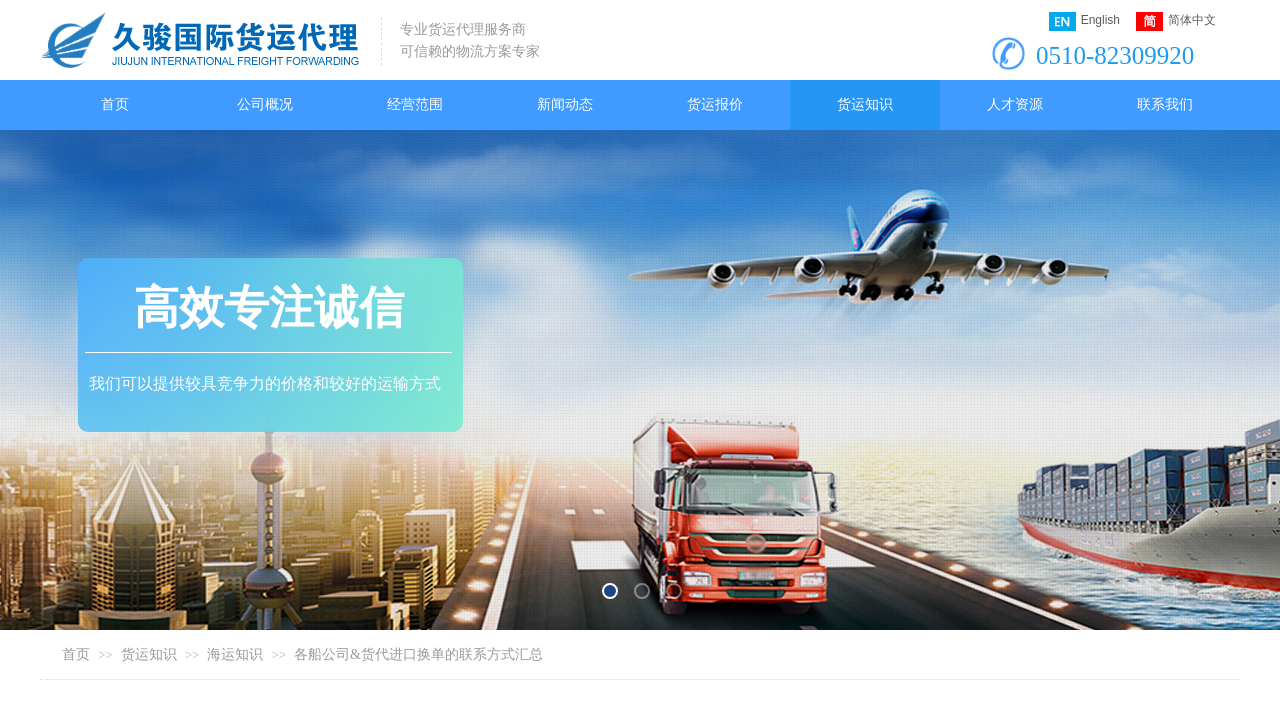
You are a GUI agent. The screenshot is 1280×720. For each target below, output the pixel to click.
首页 (76, 654)
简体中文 (1176, 21)
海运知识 (235, 654)
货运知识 (149, 654)
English (1084, 21)
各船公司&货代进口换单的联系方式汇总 (418, 654)
